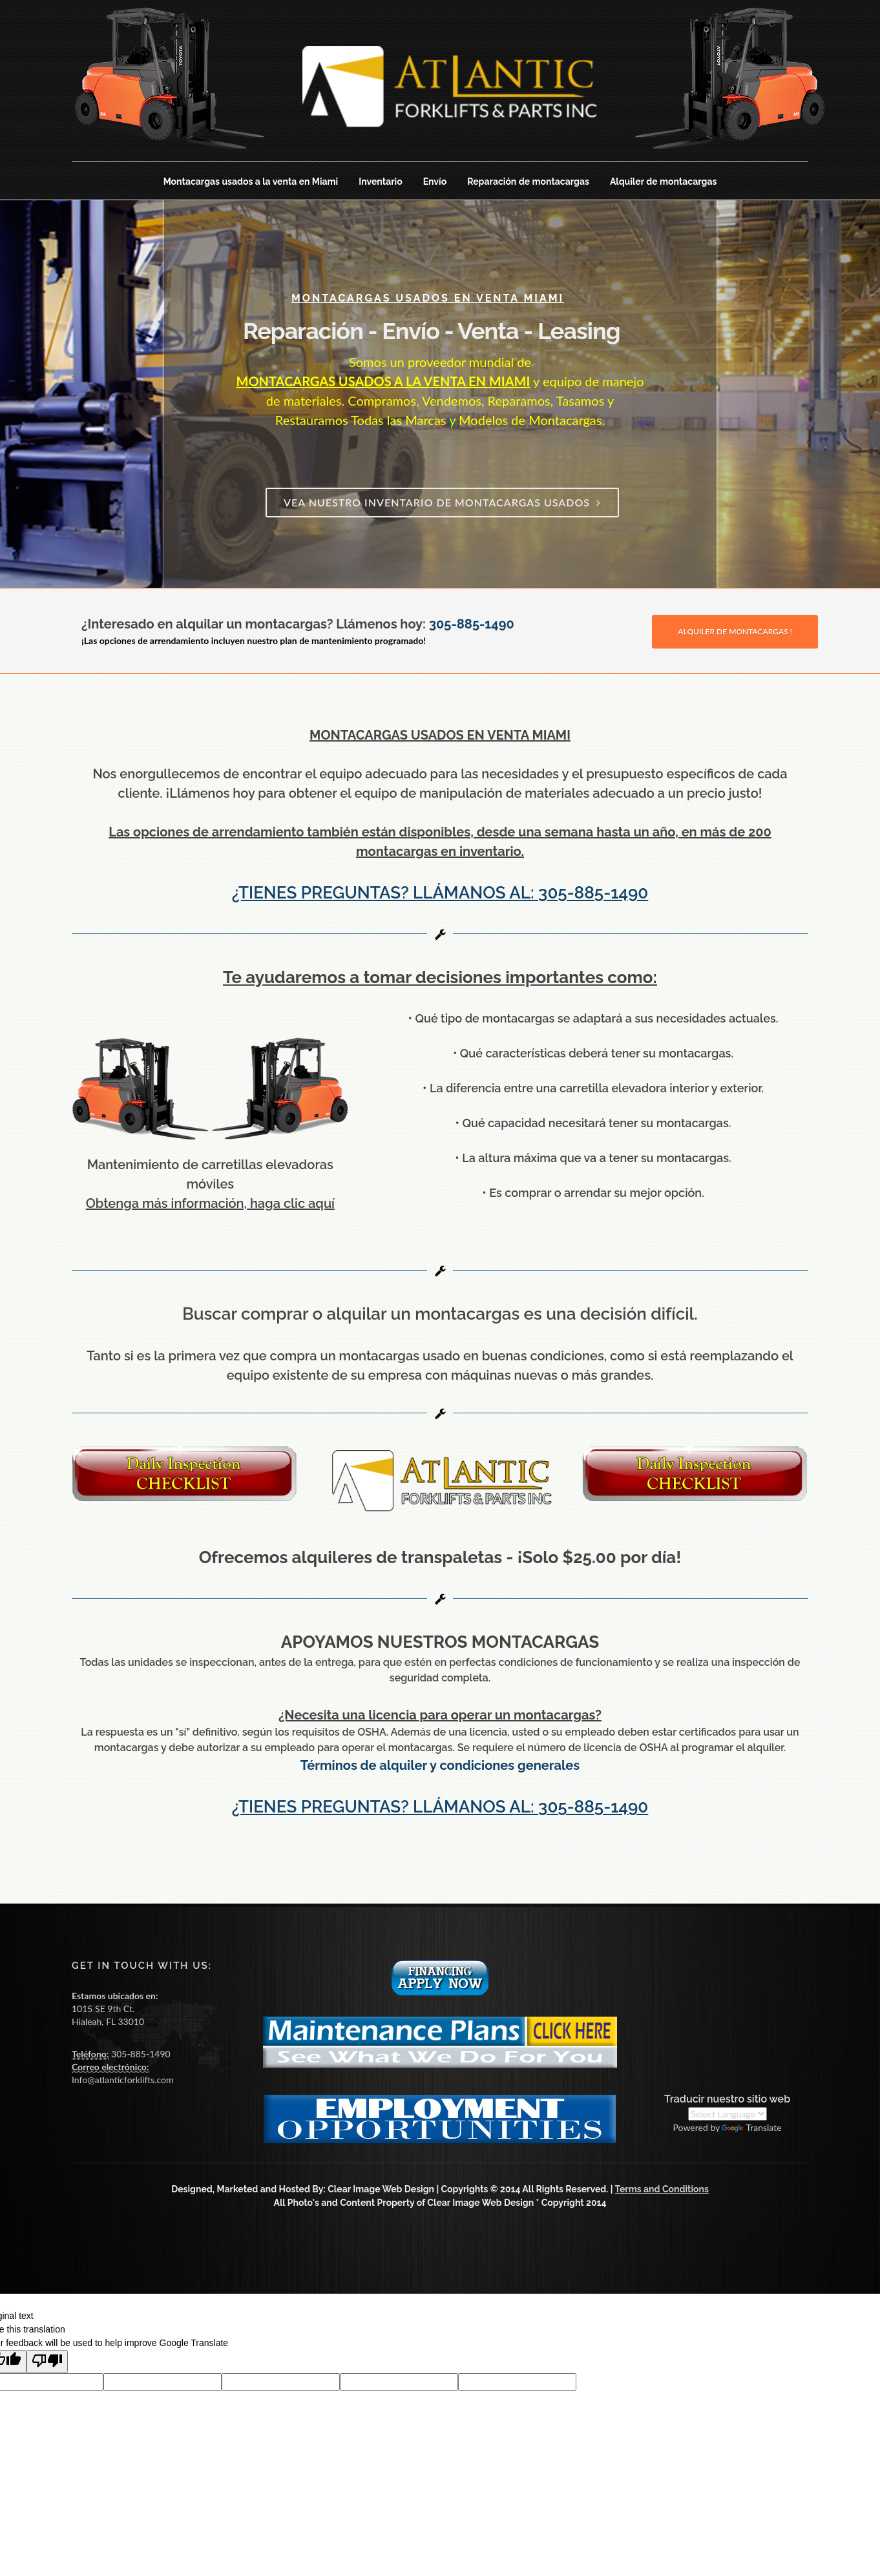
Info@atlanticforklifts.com (122, 2079)
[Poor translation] (47, 2361)
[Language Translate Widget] (727, 2114)
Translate (751, 2127)
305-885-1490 (471, 624)
